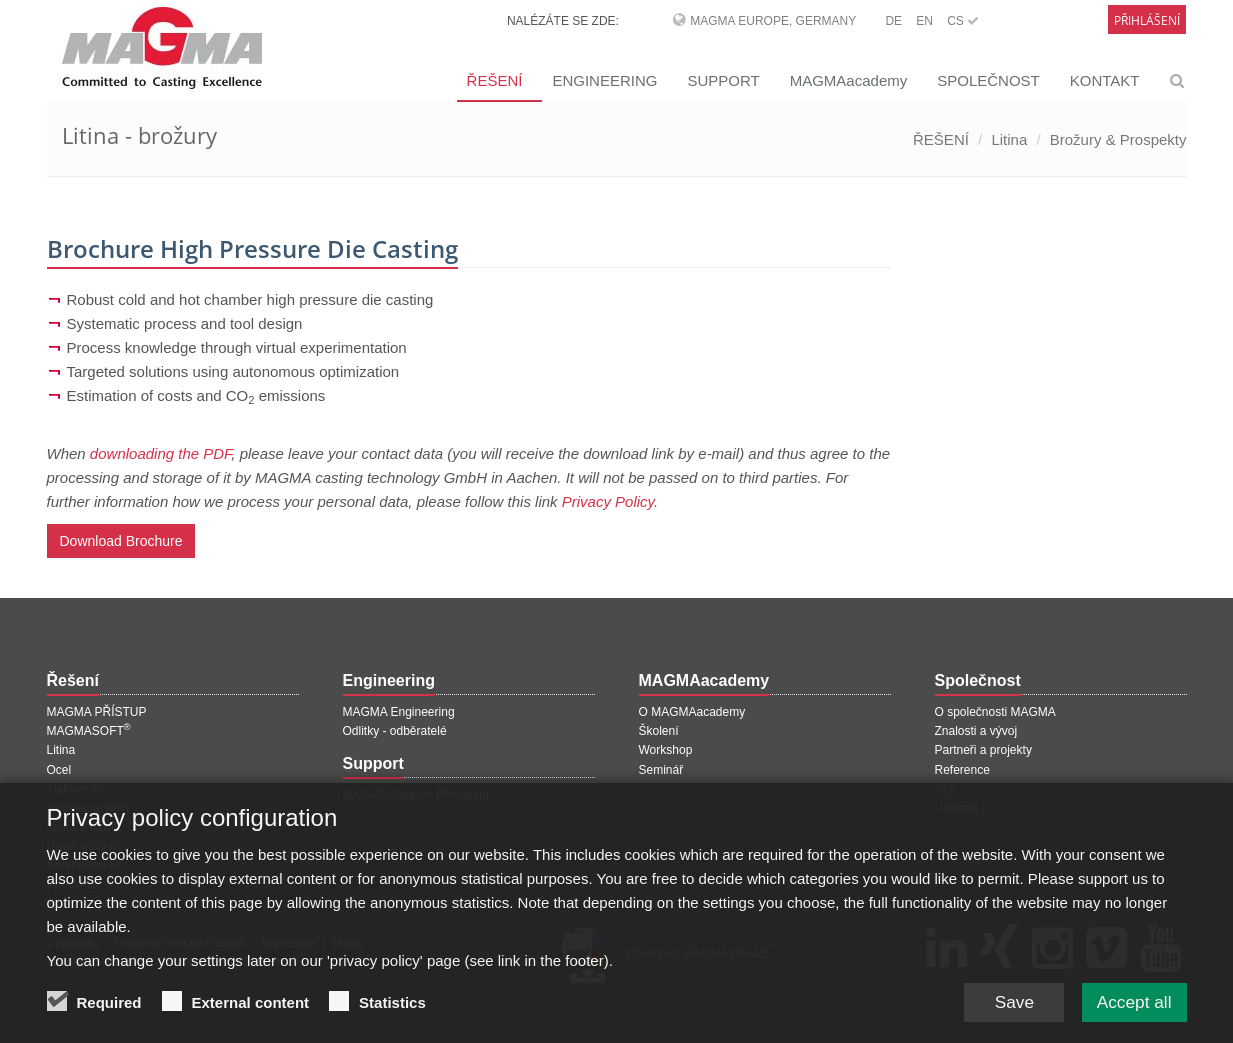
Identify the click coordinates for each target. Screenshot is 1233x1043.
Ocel (59, 770)
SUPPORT (723, 80)
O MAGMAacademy (692, 712)
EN (924, 21)
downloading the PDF (161, 453)
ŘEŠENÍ (495, 80)
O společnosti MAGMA (995, 712)
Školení (659, 731)
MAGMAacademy (849, 80)
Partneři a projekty (983, 750)
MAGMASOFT (89, 731)
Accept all (1131, 1005)
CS (963, 21)
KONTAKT (1105, 80)
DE (893, 21)
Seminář (661, 770)
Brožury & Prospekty (1118, 139)
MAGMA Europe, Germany (773, 21)
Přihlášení (1147, 20)
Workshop (666, 750)
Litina (1009, 139)
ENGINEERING (604, 80)
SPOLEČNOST (988, 80)
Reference (962, 770)
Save (1006, 1005)
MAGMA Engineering (399, 712)
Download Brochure (121, 541)
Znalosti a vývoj (976, 731)
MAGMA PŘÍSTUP (97, 712)
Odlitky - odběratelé (395, 731)
